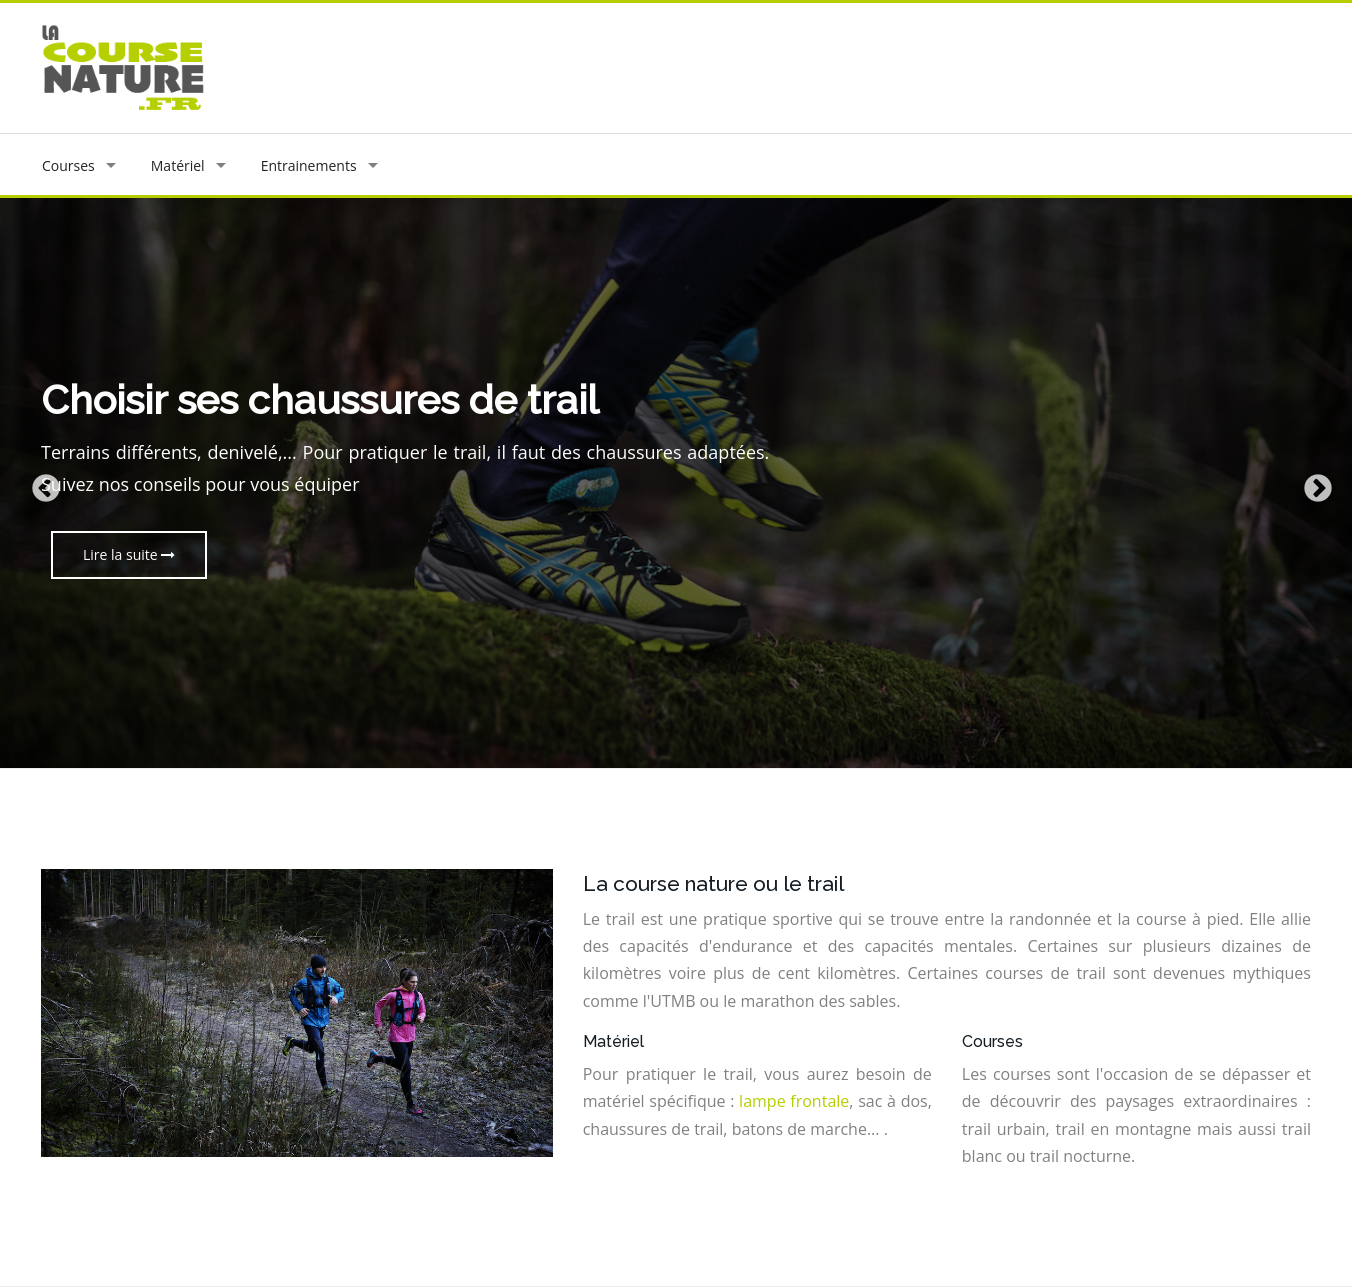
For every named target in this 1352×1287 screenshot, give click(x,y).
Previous (40, 483)
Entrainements (309, 165)
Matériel (178, 165)
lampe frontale (794, 1101)
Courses (68, 165)
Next (1312, 483)
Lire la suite (129, 554)
